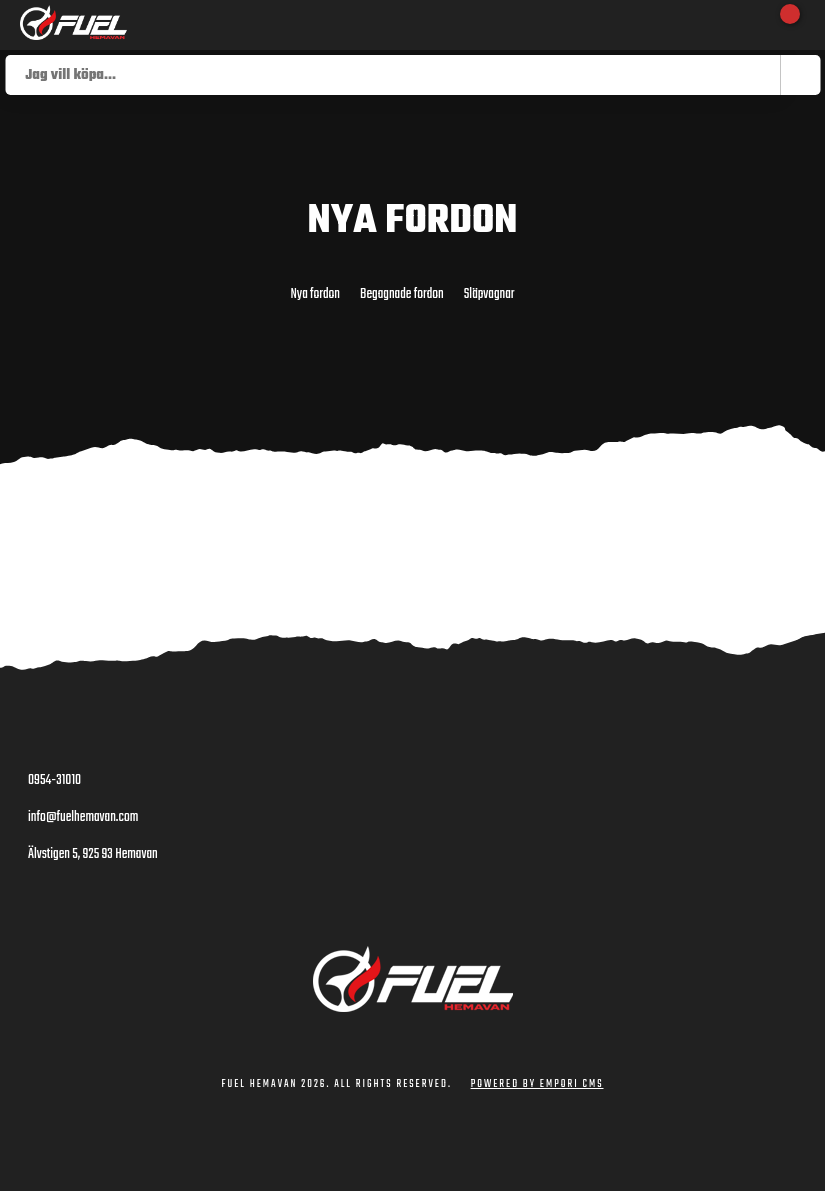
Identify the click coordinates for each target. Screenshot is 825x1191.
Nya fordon (315, 294)
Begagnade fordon (402, 294)
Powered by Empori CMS (537, 1084)
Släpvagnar (489, 294)
